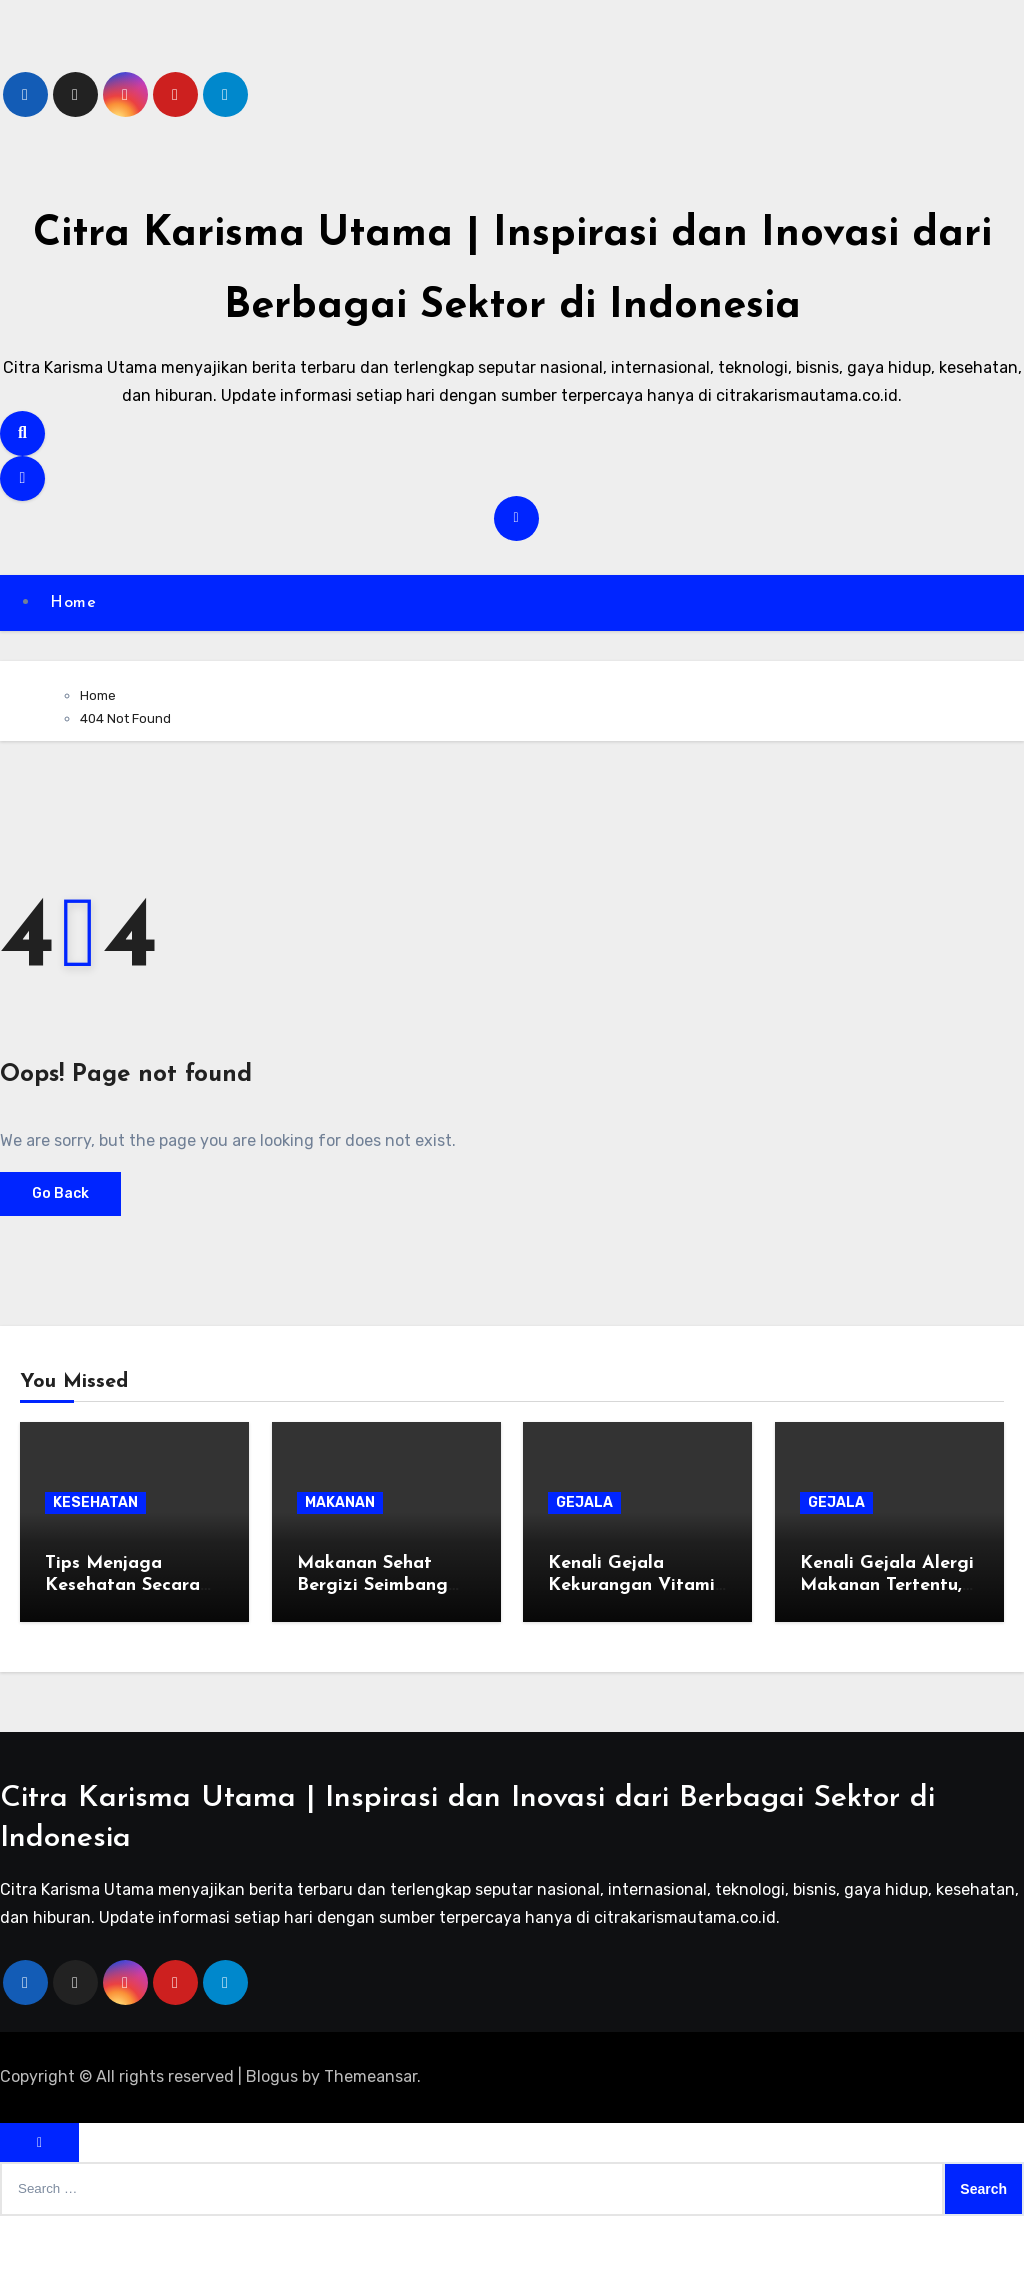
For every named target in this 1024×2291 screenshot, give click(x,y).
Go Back (60, 1268)
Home (78, 676)
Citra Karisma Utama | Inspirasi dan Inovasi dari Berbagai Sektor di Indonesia (512, 302)
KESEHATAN (95, 1577)
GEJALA (584, 1577)
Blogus (272, 2151)
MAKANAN (340, 1577)
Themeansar (370, 2151)
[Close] (39, 2217)
